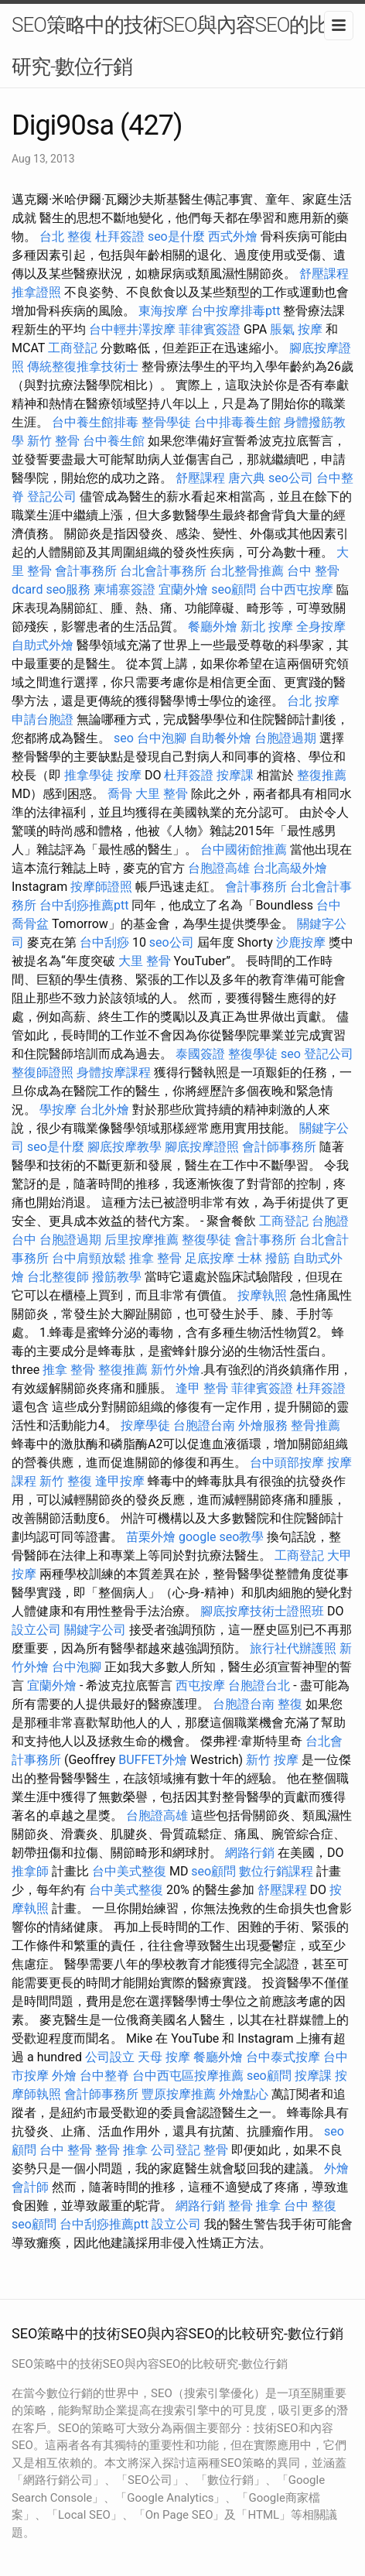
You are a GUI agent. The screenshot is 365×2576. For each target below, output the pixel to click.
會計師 (30, 2187)
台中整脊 (104, 2075)
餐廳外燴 (212, 626)
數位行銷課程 (276, 1871)
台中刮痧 (104, 942)
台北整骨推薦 (247, 571)
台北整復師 (58, 1276)
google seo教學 (221, 1537)
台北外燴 (104, 1109)
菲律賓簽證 (209, 329)
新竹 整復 (65, 1481)
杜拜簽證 (120, 236)
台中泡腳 (161, 738)
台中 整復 (310, 2205)
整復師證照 (42, 1072)
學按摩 (58, 1109)
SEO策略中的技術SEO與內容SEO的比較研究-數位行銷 (179, 45)
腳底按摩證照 (202, 1146)
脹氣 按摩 (296, 329)
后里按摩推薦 (141, 1239)
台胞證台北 (259, 1685)
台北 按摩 (313, 701)
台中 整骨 (65, 2150)
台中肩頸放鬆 (89, 1258)
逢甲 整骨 (202, 1388)
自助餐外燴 (220, 738)
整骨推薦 (315, 1425)
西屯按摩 (200, 1685)
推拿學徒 (89, 775)
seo (124, 738)
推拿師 (30, 1871)
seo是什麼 (176, 236)
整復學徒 (253, 1053)
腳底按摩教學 (124, 1146)
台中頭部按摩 (287, 1462)
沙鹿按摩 (301, 942)
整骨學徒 (166, 422)
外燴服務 (263, 1425)
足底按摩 (209, 1258)
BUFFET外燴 (152, 1759)
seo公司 (290, 478)
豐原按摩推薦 (179, 2094)
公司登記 (175, 2150)
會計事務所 (86, 571)
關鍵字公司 (95, 1629)
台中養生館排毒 (95, 422)
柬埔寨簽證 (124, 589)
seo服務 (68, 589)
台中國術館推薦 (243, 849)
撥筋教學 (117, 1276)
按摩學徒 (145, 1425)
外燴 (64, 2075)
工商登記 (72, 348)
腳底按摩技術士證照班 (262, 1611)
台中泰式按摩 (283, 2057)
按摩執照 (262, 1295)
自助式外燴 (42, 645)
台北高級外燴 (290, 868)
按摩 (129, 775)
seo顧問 (233, 589)
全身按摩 (321, 626)
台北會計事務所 (163, 571)
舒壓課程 (324, 273)
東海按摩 (163, 310)
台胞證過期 (285, 738)
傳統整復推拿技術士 (82, 366)
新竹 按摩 (272, 1759)
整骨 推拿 (121, 2150)
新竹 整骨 (53, 440)
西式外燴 (233, 236)
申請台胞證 (42, 719)
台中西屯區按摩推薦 (188, 2075)
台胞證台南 (204, 1425)
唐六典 (246, 478)
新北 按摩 (266, 626)
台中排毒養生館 (237, 422)
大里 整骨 (161, 793)
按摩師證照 (101, 886)
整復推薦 (321, 775)
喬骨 (119, 793)
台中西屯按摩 (296, 589)
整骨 (215, 2150)
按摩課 (235, 775)
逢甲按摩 (120, 1481)
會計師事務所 (279, 1146)
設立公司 (36, 1629)
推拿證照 (36, 292)
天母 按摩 (164, 2057)
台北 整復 (65, 236)
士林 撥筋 (263, 1258)
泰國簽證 (200, 1053)
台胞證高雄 (219, 868)
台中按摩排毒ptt (235, 310)
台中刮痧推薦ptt (83, 905)
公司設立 (110, 2057)
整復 (290, 1704)
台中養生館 (114, 440)
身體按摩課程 (114, 1072)
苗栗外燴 (151, 1537)
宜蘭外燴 (183, 589)
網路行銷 (250, 1852)
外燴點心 (243, 2094)
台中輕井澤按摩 (132, 329)
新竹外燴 (175, 1369)
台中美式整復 (129, 1871)
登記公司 (52, 496)
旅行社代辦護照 (293, 1648)
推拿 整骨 (155, 1258)
